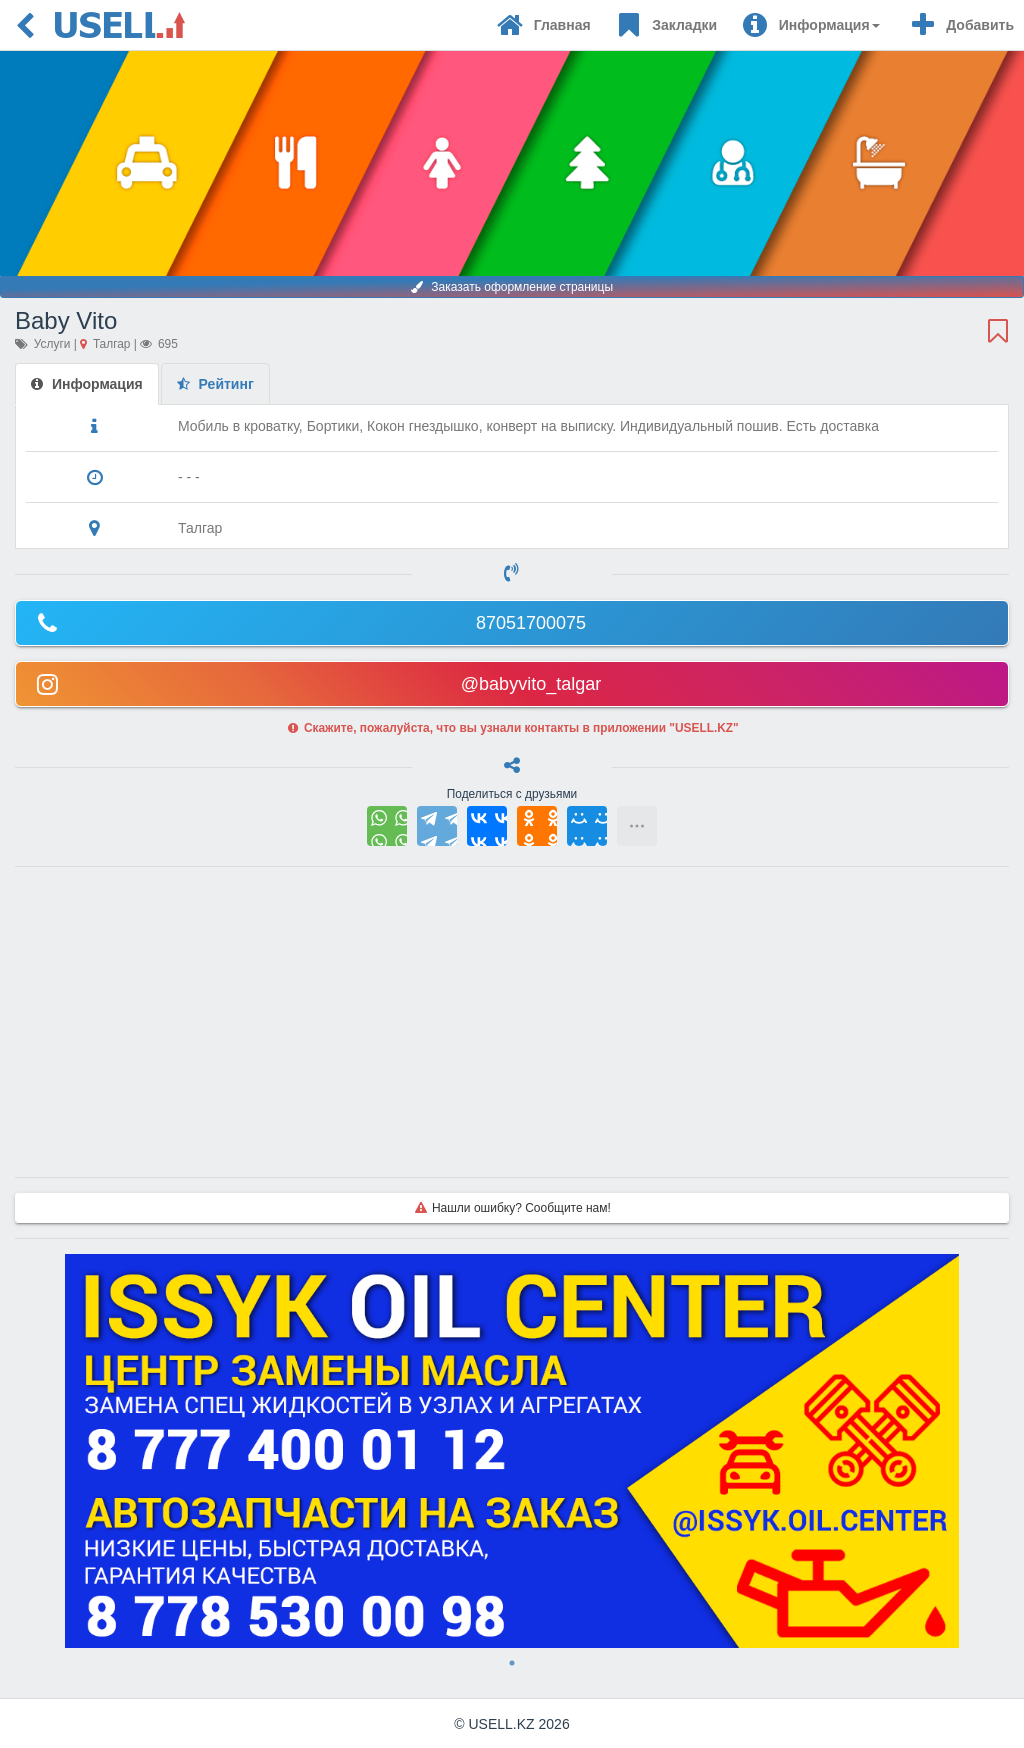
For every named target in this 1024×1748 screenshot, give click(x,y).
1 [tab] (512, 1663)
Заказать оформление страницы (512, 287)
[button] (810, 25)
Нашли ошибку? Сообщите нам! (512, 1208)
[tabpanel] (512, 1451)
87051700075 (309, 622)
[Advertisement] (512, 1022)
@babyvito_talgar (316, 683)
